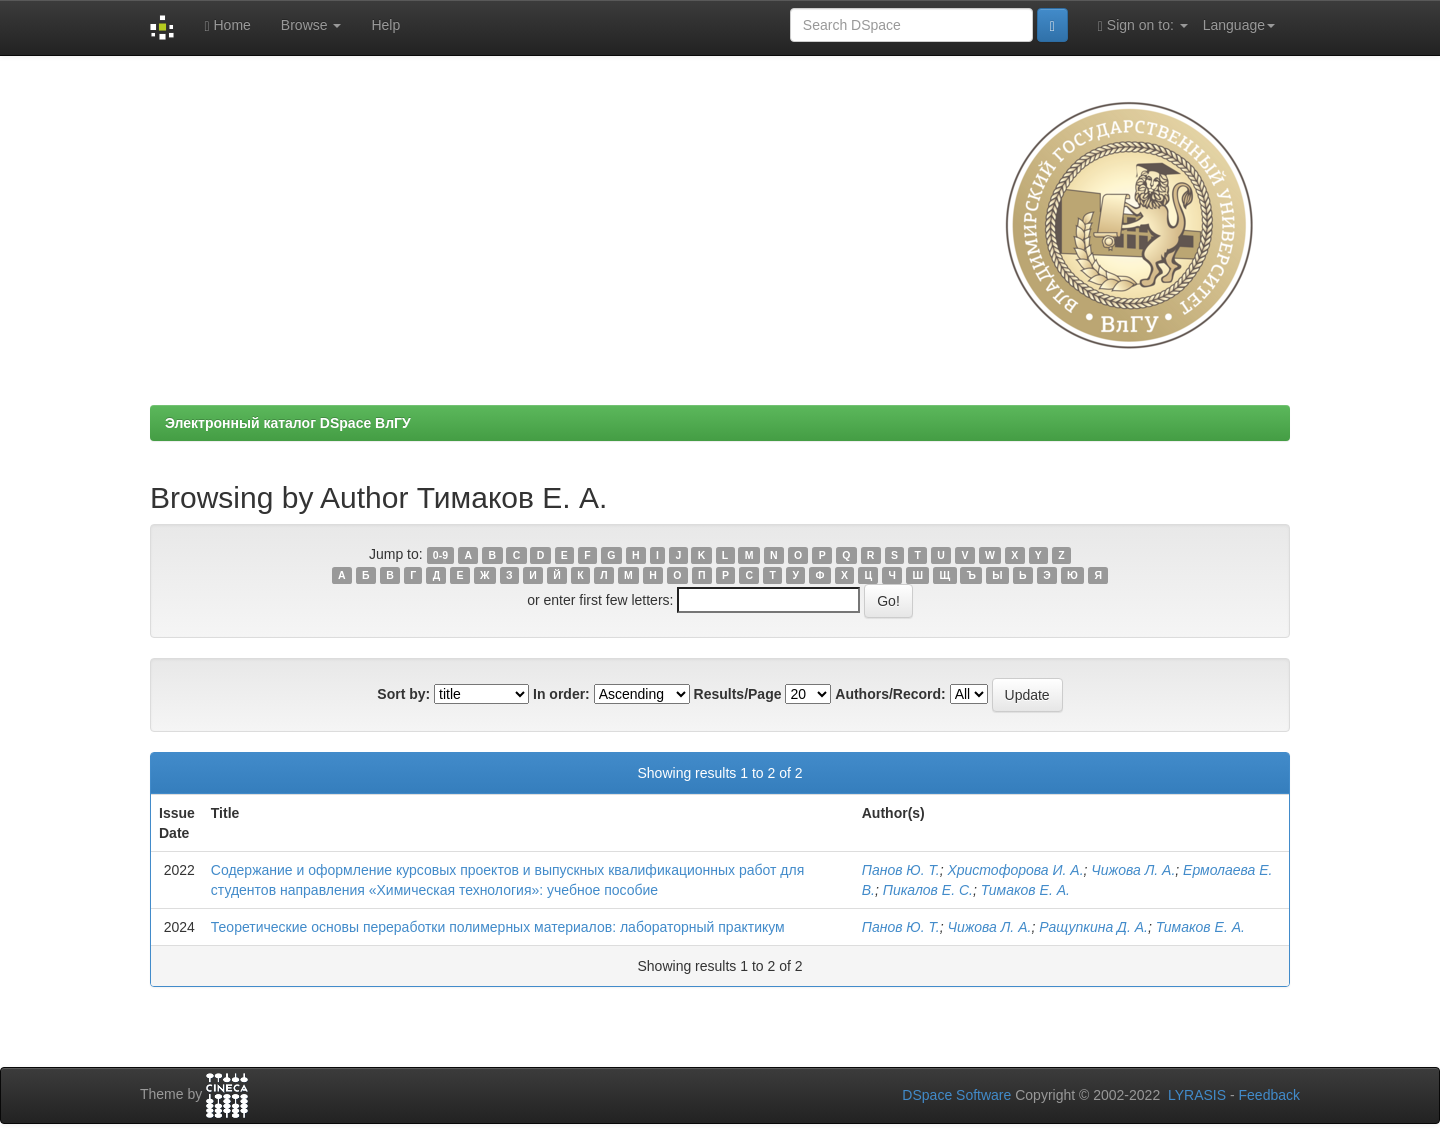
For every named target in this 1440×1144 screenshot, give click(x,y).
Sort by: (403, 694)
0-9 (440, 555)
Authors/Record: (890, 694)
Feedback (1269, 1095)
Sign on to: (1143, 25)
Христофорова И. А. (1015, 870)
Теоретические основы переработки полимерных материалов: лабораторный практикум (498, 927)
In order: (561, 694)
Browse (311, 25)
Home (227, 25)
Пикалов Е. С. (928, 890)
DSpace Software (956, 1095)
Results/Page (738, 694)
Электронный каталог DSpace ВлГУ (288, 423)
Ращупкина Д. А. (1093, 927)
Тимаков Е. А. (1025, 890)
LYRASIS (1197, 1095)
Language (1239, 25)
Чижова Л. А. (1133, 870)
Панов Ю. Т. (901, 870)
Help (385, 25)
